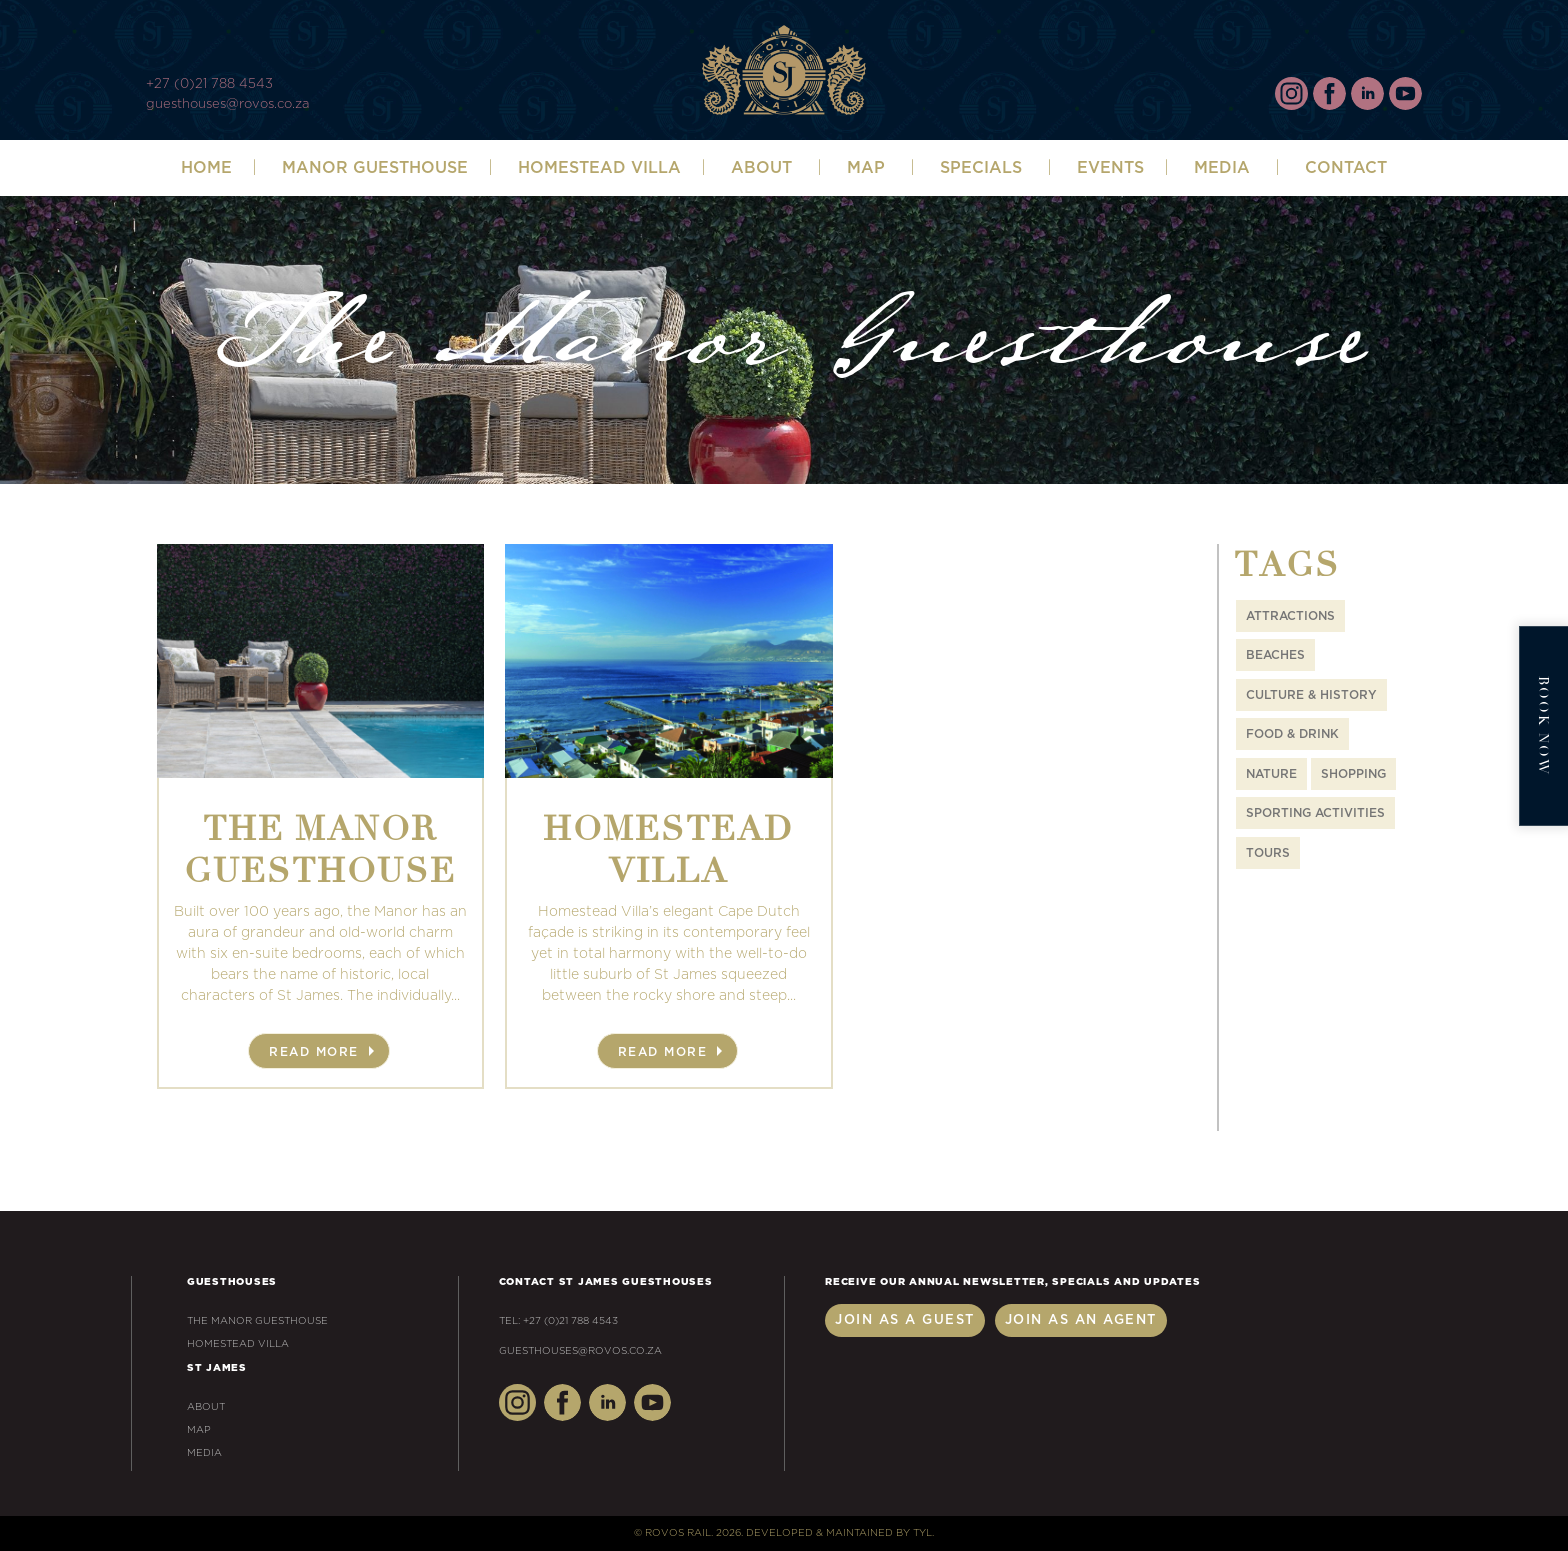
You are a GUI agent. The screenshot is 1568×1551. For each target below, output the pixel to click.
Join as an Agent (1081, 1320)
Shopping (1353, 774)
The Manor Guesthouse (257, 1321)
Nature (1271, 774)
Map (866, 168)
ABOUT (761, 168)
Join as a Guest (905, 1320)
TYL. (923, 1533)
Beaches (1275, 655)
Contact (1346, 168)
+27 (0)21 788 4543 (209, 84)
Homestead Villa (599, 168)
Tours (1268, 853)
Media (1222, 168)
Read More (314, 1052)
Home (206, 168)
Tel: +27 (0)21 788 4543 (558, 1321)
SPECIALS (981, 168)
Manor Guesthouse (375, 168)
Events (1110, 168)
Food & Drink (1292, 734)
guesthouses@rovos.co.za (227, 104)
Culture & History (1311, 695)
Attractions (1290, 616)
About (206, 1407)
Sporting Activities (1315, 813)
